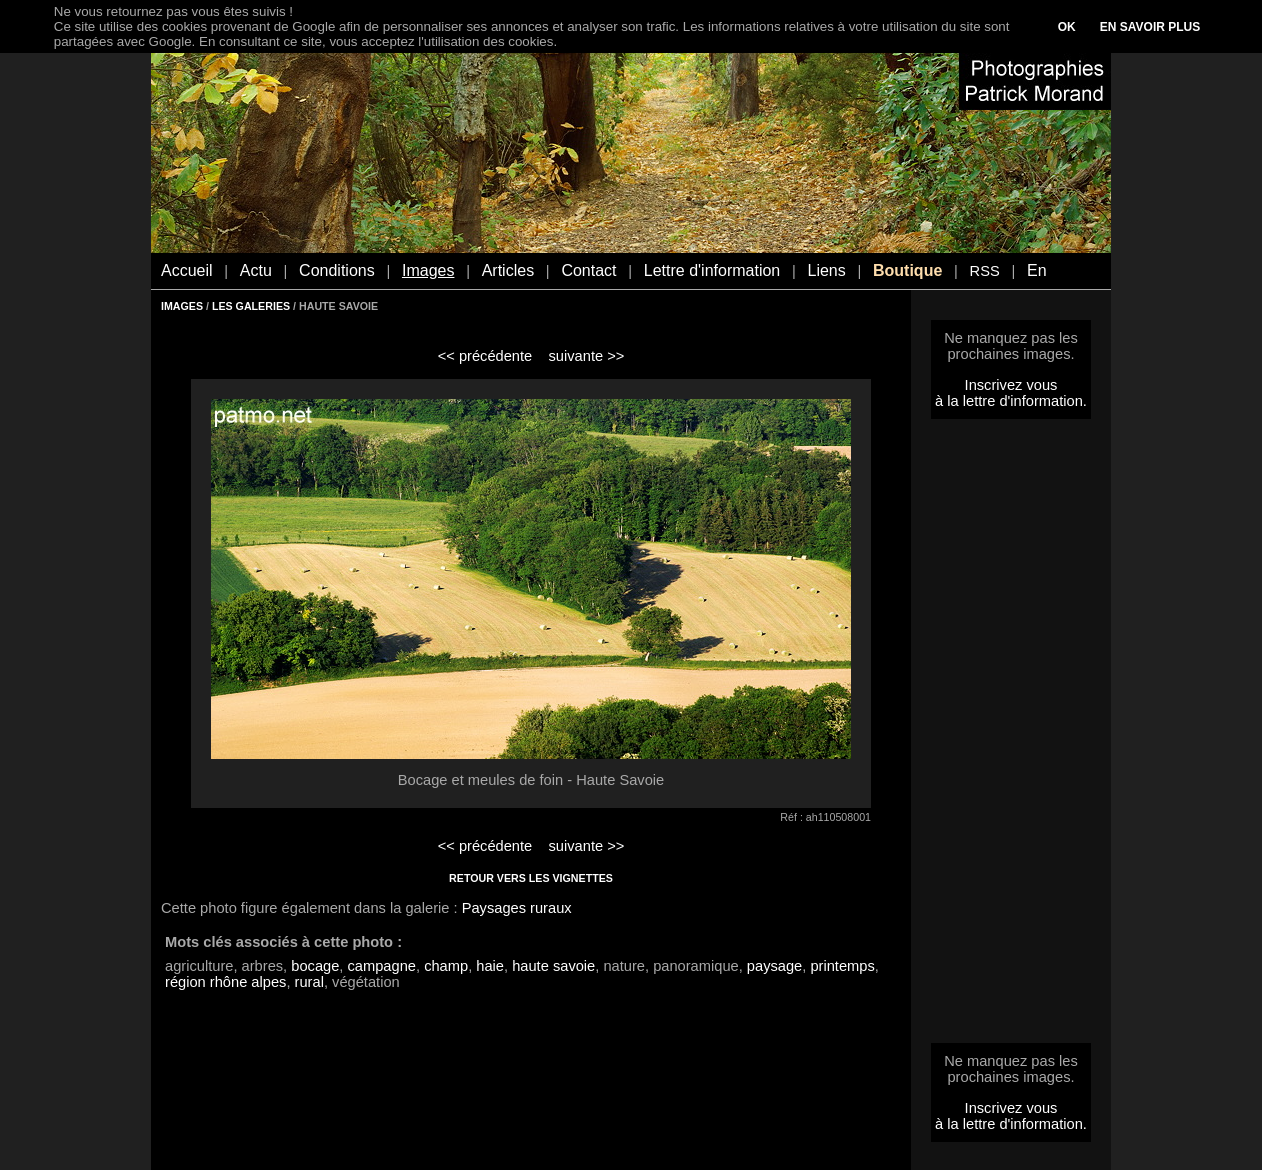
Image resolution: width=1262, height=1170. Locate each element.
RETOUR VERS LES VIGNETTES (531, 878)
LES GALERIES (251, 306)
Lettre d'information (712, 270)
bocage (315, 966)
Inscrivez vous (1011, 385)
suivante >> (587, 356)
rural (309, 982)
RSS (985, 271)
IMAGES (182, 306)
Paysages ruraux (517, 908)
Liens (826, 270)
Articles (508, 270)
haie (490, 966)
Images (428, 270)
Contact (588, 270)
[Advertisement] (1011, 737)
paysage (774, 966)
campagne (382, 966)
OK (1067, 27)
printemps (842, 966)
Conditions (337, 270)
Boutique (907, 270)
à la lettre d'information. (1011, 401)
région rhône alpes (225, 982)
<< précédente (485, 356)
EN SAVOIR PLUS (1150, 27)
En (1037, 270)
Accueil (187, 270)
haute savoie (553, 966)
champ (446, 966)
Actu (256, 270)
